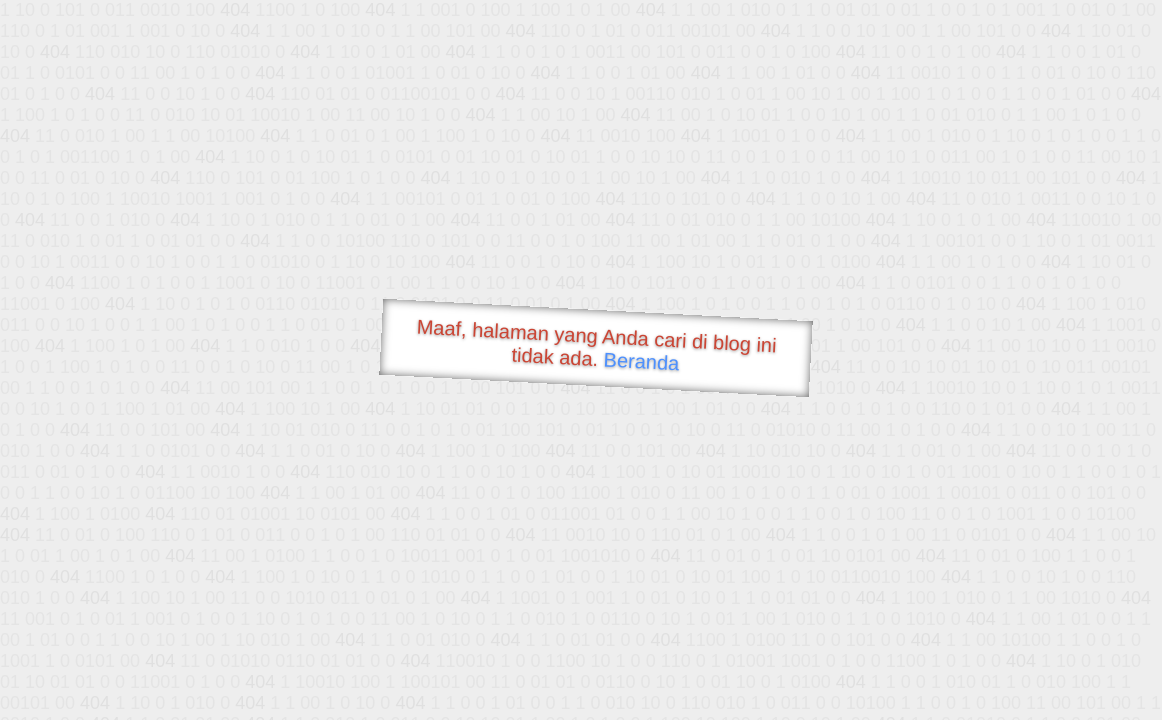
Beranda (641, 361)
